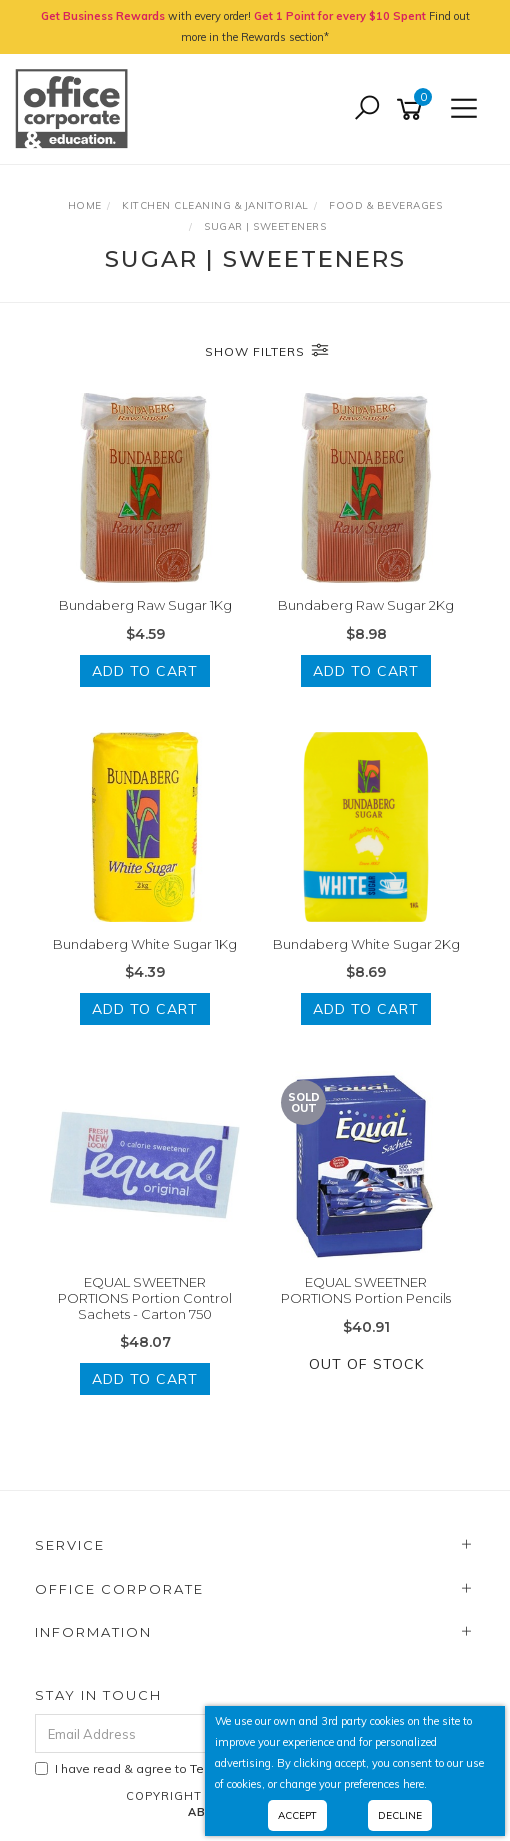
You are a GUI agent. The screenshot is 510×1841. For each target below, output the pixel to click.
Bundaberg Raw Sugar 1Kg (145, 605)
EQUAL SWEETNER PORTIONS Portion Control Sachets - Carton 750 (145, 1297)
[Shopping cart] (413, 109)
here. (415, 1784)
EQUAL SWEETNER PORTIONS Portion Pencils (366, 1290)
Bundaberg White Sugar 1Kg (145, 944)
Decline (400, 1815)
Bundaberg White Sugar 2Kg (366, 944)
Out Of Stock (366, 1364)
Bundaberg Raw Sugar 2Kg (366, 605)
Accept (297, 1815)
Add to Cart (145, 671)
